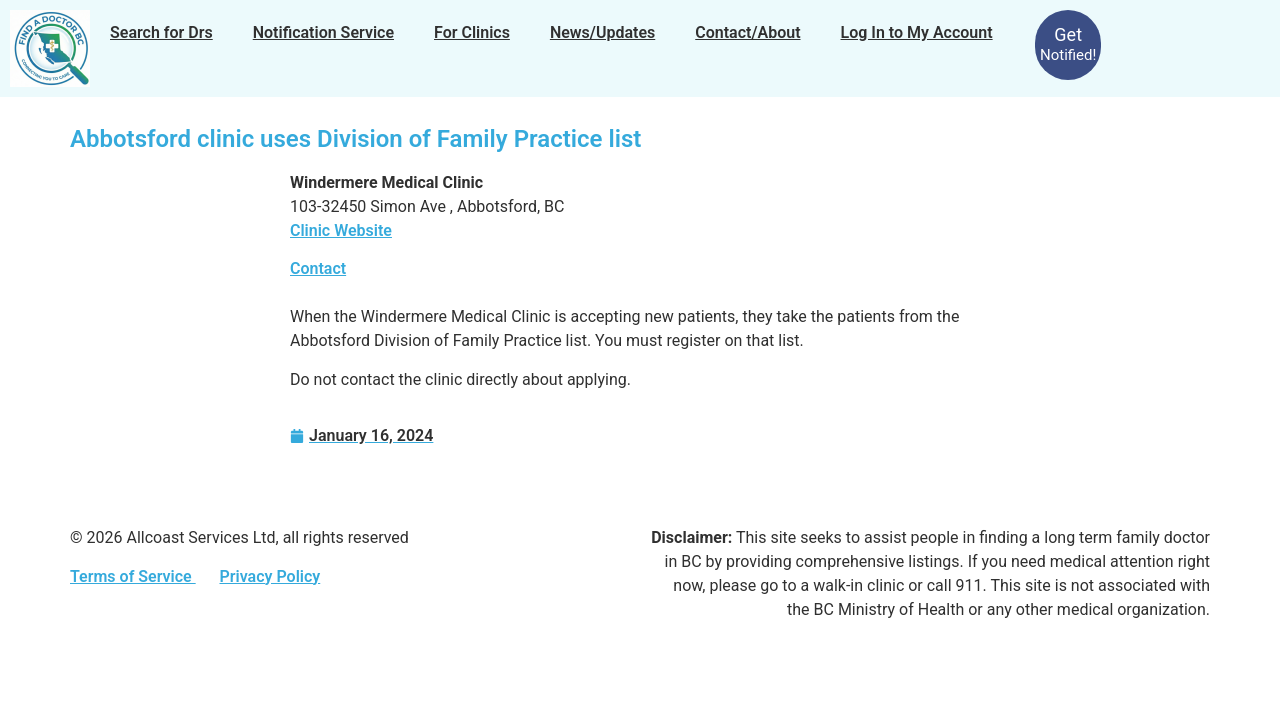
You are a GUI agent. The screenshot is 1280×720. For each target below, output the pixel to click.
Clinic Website (341, 230)
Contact (318, 268)
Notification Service (323, 32)
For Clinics (472, 32)
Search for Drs (161, 32)
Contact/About (747, 32)
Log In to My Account (917, 32)
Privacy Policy (269, 576)
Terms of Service (133, 576)
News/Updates (602, 32)
